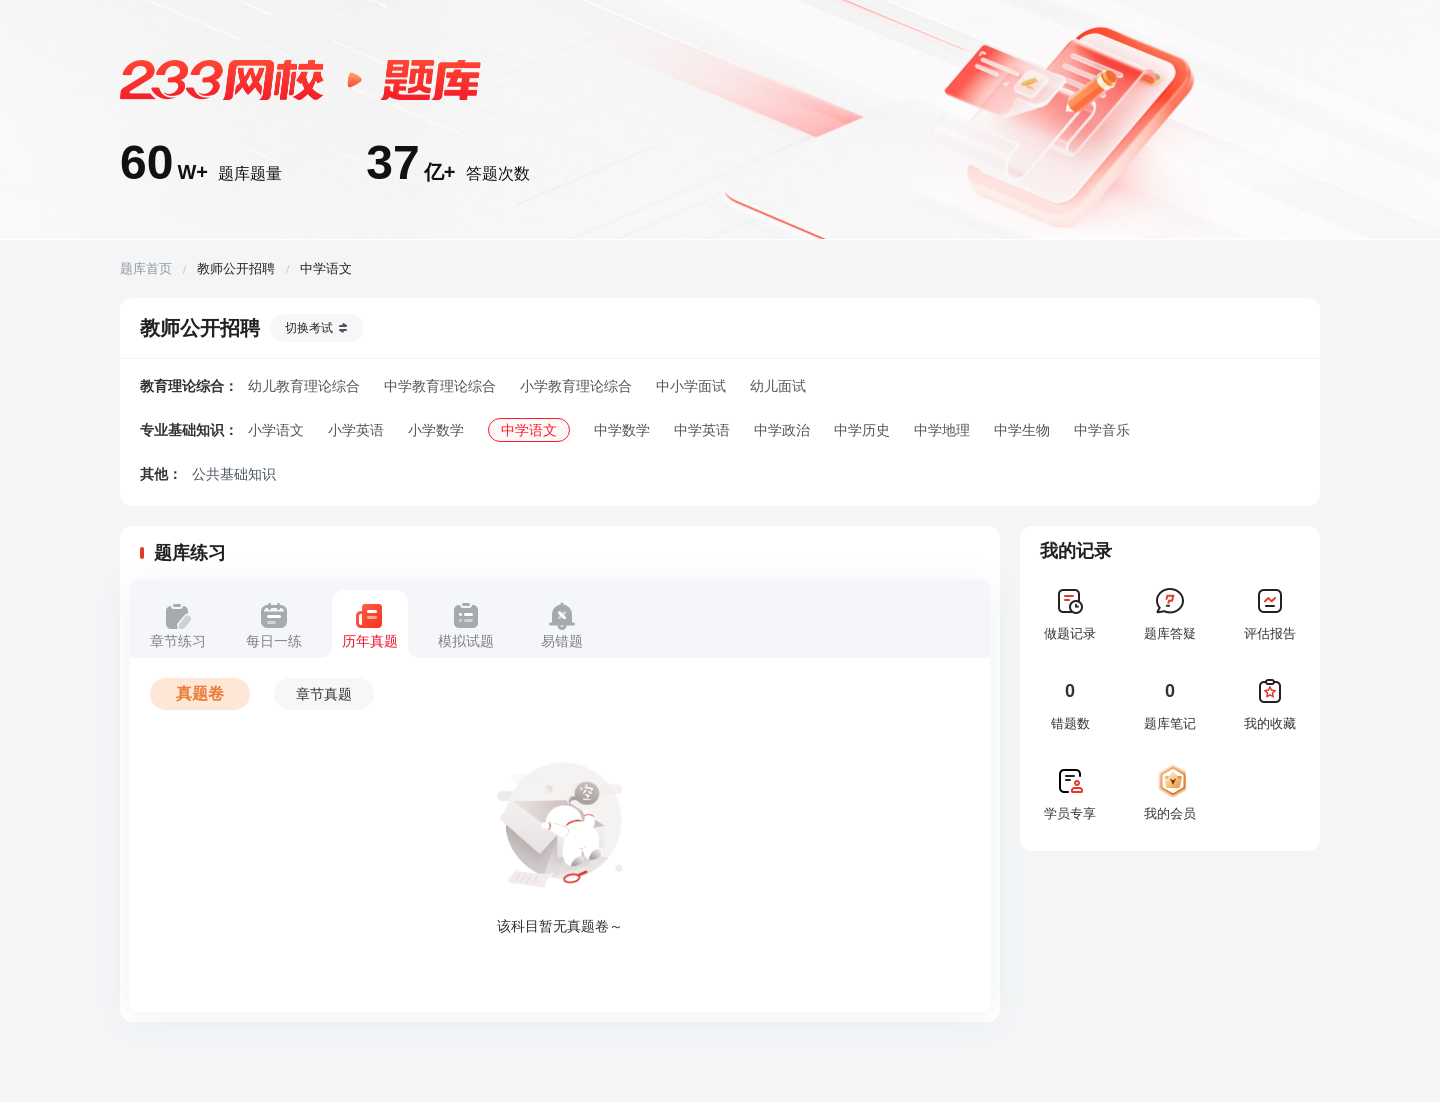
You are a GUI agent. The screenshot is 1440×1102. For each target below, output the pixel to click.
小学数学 (436, 430)
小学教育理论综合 (576, 386)
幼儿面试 (778, 386)
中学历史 (862, 430)
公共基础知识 (234, 474)
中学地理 (942, 430)
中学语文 (529, 430)
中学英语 (702, 430)
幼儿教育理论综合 (304, 386)
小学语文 (276, 430)
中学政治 (782, 430)
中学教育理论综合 (440, 386)
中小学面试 (691, 386)
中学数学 (622, 430)
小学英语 (356, 430)
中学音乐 (1102, 430)
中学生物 (1022, 430)
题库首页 (146, 268)
